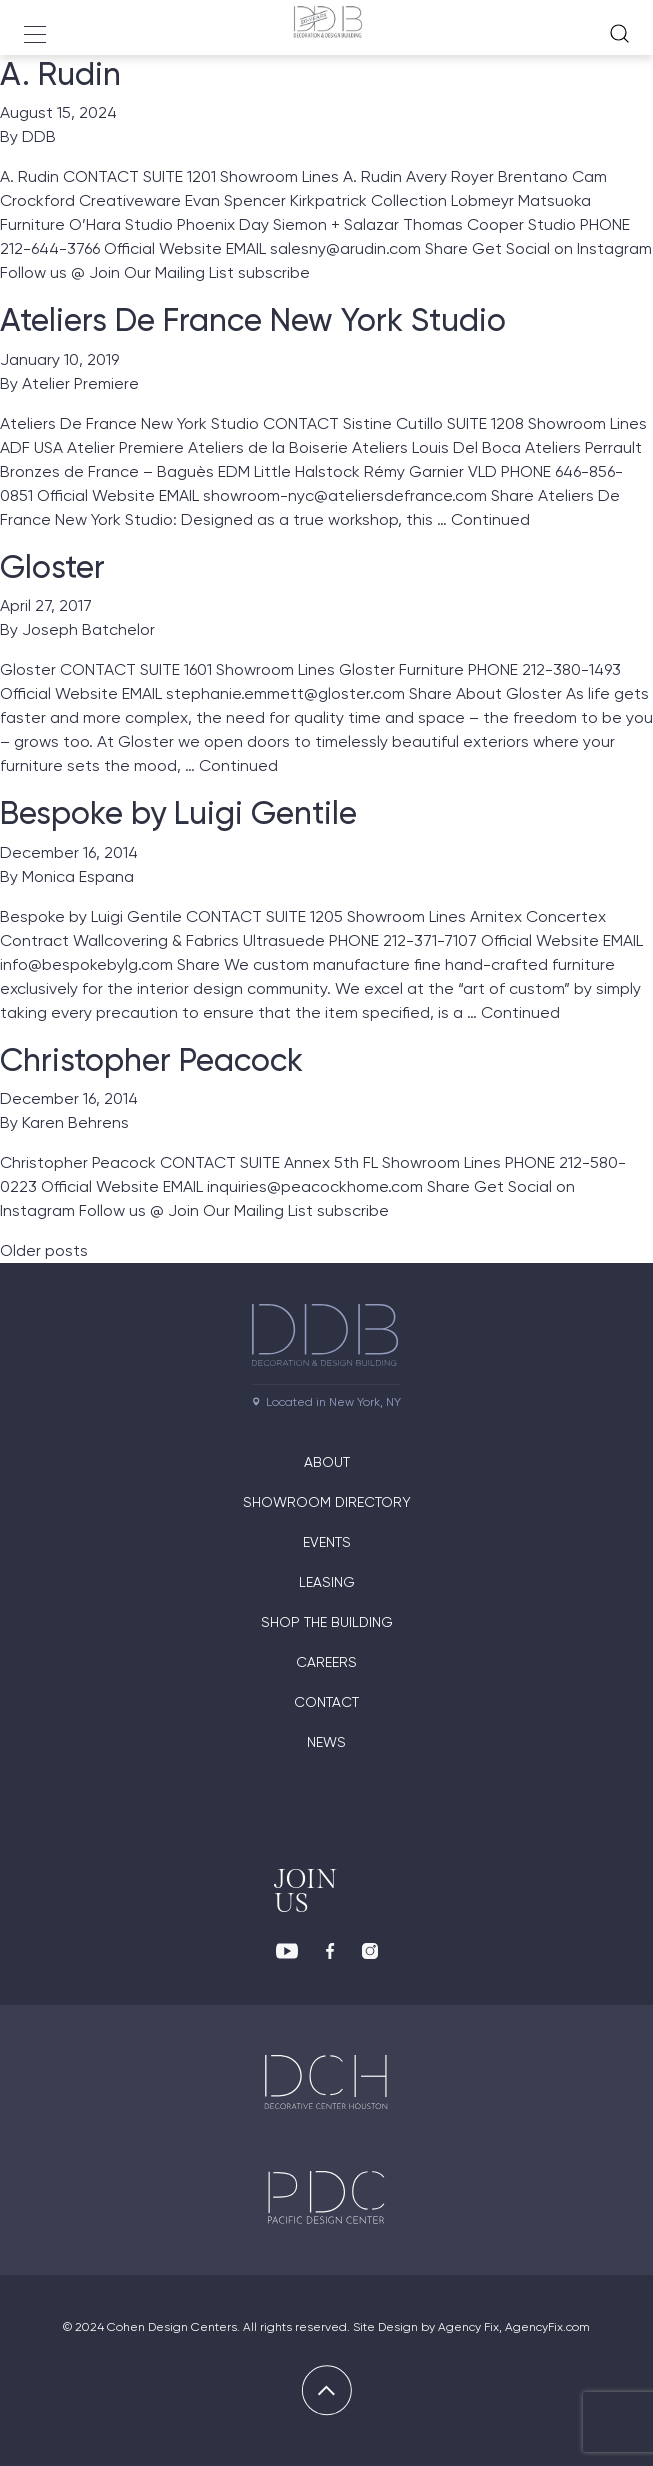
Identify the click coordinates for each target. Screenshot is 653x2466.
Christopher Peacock (151, 1060)
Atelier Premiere (80, 383)
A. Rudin (60, 74)
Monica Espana (78, 876)
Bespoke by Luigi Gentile (178, 813)
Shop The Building (327, 1622)
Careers (326, 1662)
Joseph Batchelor (88, 629)
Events (327, 1542)
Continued (490, 519)
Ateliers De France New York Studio (253, 320)
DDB (39, 136)
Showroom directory (327, 1502)
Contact (326, 1702)
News (326, 1742)
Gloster (52, 567)
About (327, 1462)
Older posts (44, 1250)
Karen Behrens (75, 1122)
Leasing (327, 1582)
